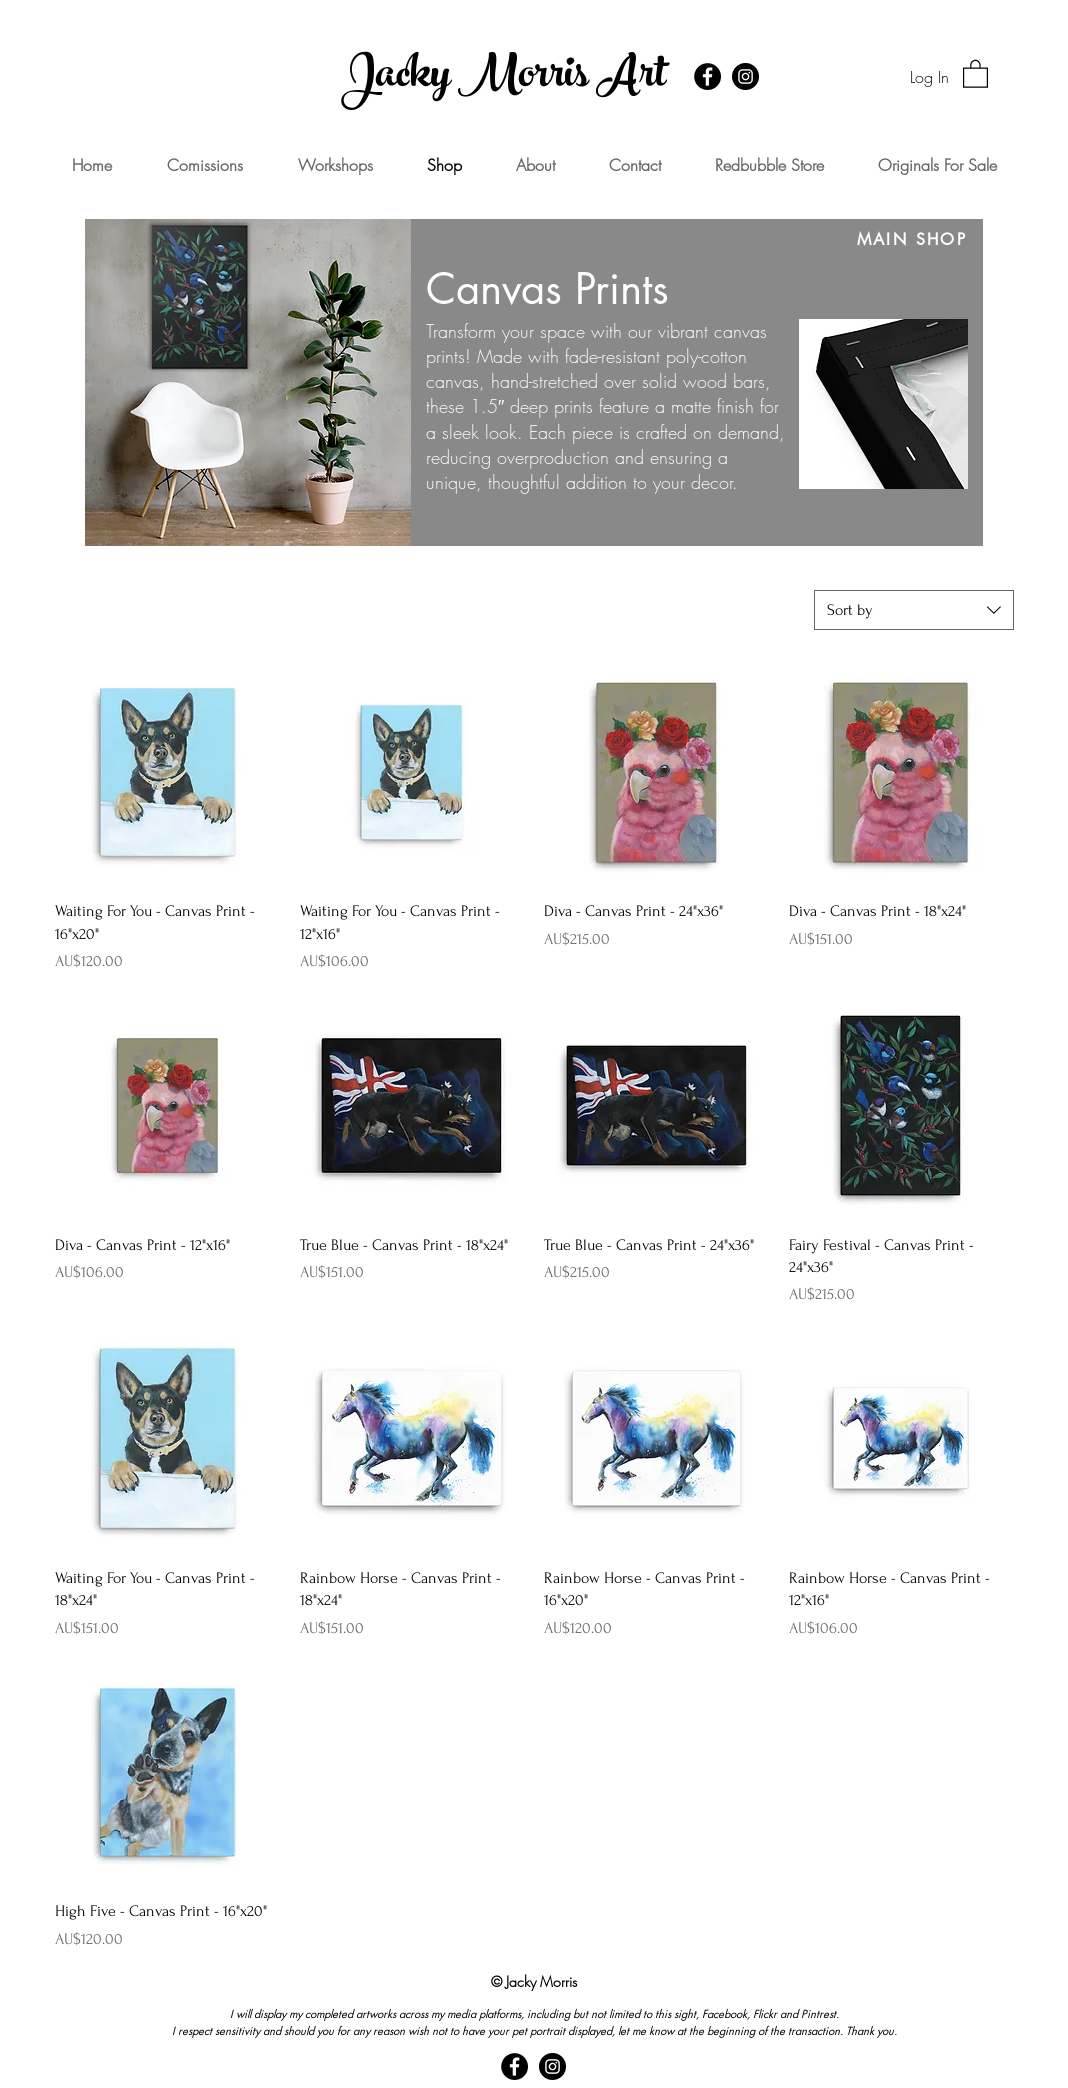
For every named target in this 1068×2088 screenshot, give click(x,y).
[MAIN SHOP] (912, 240)
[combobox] (914, 610)
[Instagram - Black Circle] (745, 76)
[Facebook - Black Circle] (707, 76)
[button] (975, 73)
